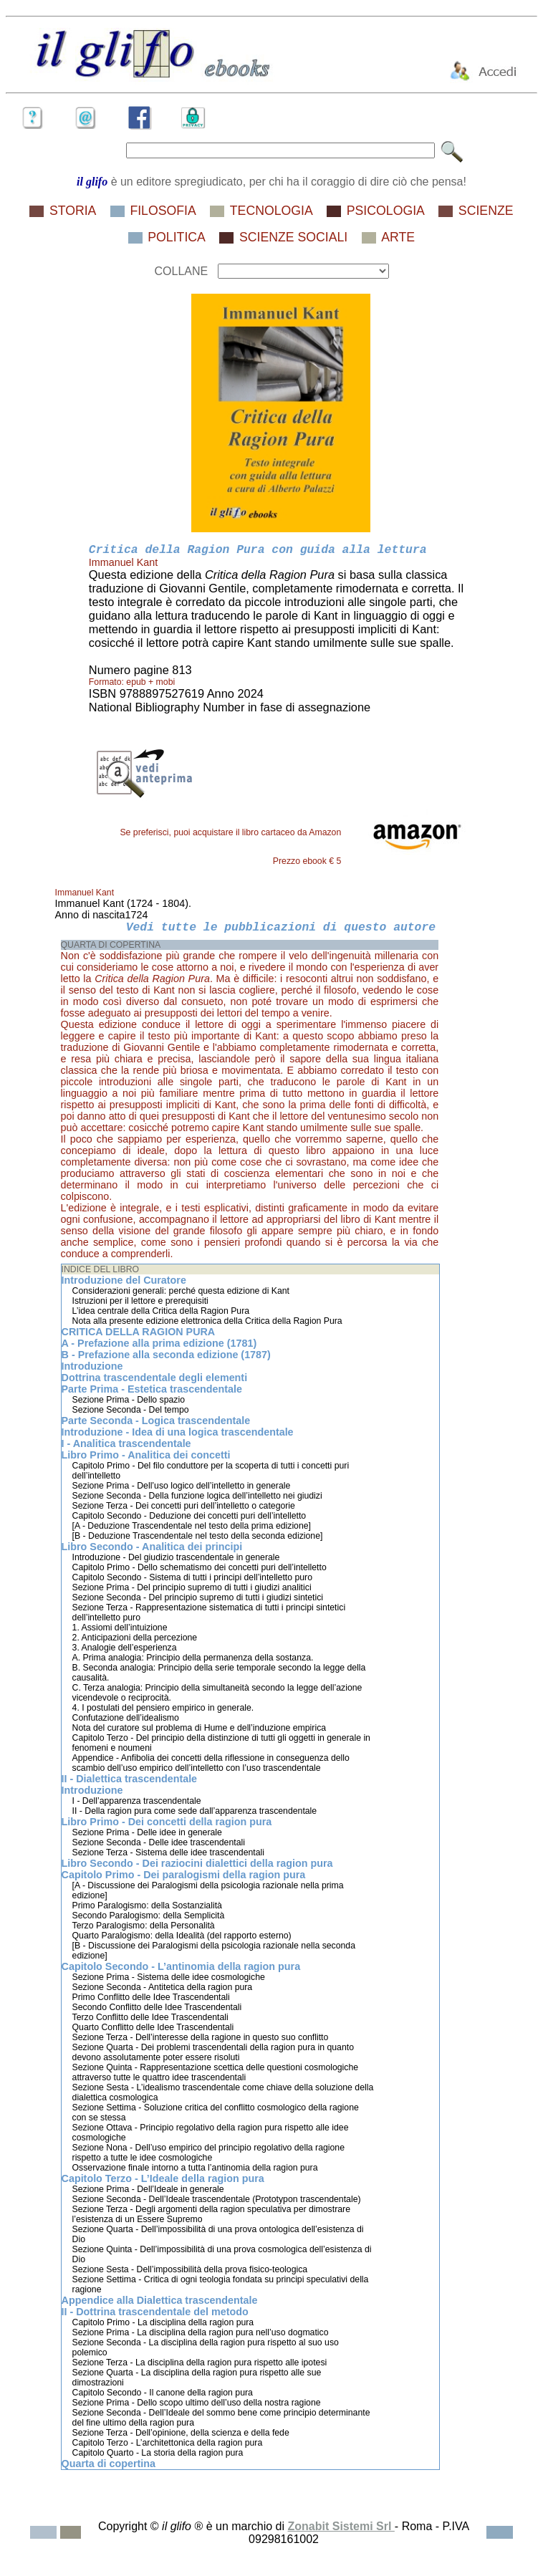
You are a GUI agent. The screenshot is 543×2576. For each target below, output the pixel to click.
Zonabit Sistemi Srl (341, 2526)
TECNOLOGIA (271, 210)
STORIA (73, 210)
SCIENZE (486, 210)
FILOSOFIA (163, 210)
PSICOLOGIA (386, 210)
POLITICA (177, 237)
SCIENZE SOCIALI (293, 237)
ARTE (398, 237)
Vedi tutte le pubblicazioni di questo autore (281, 927)
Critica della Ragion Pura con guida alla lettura (258, 550)
